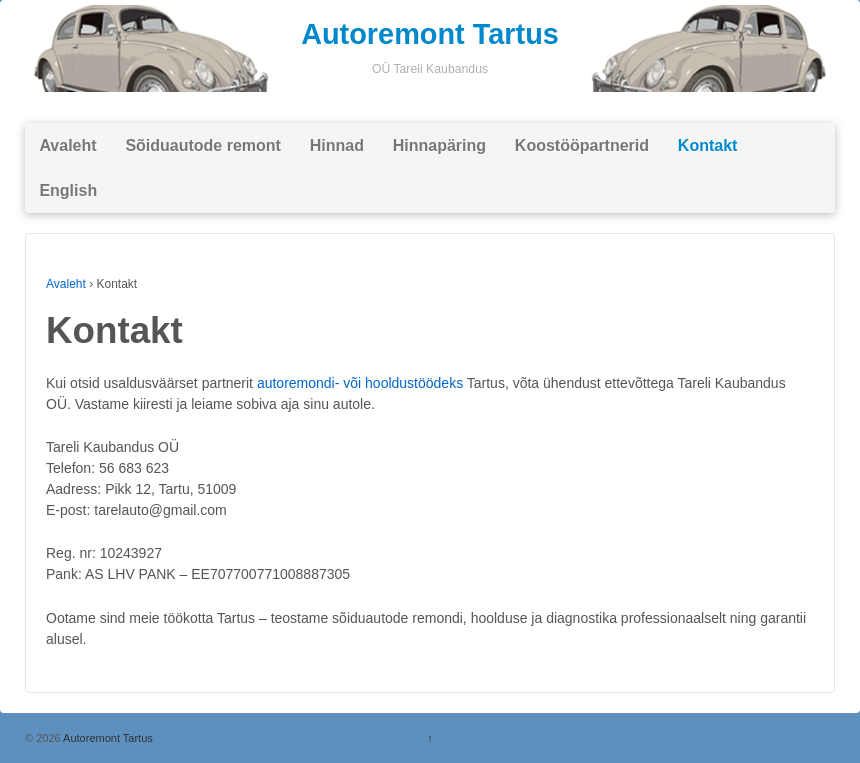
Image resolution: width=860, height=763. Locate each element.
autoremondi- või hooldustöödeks (360, 383)
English (68, 190)
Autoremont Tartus (430, 34)
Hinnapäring (439, 145)
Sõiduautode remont (203, 145)
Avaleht (67, 145)
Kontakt (708, 145)
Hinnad (337, 145)
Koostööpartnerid (582, 145)
